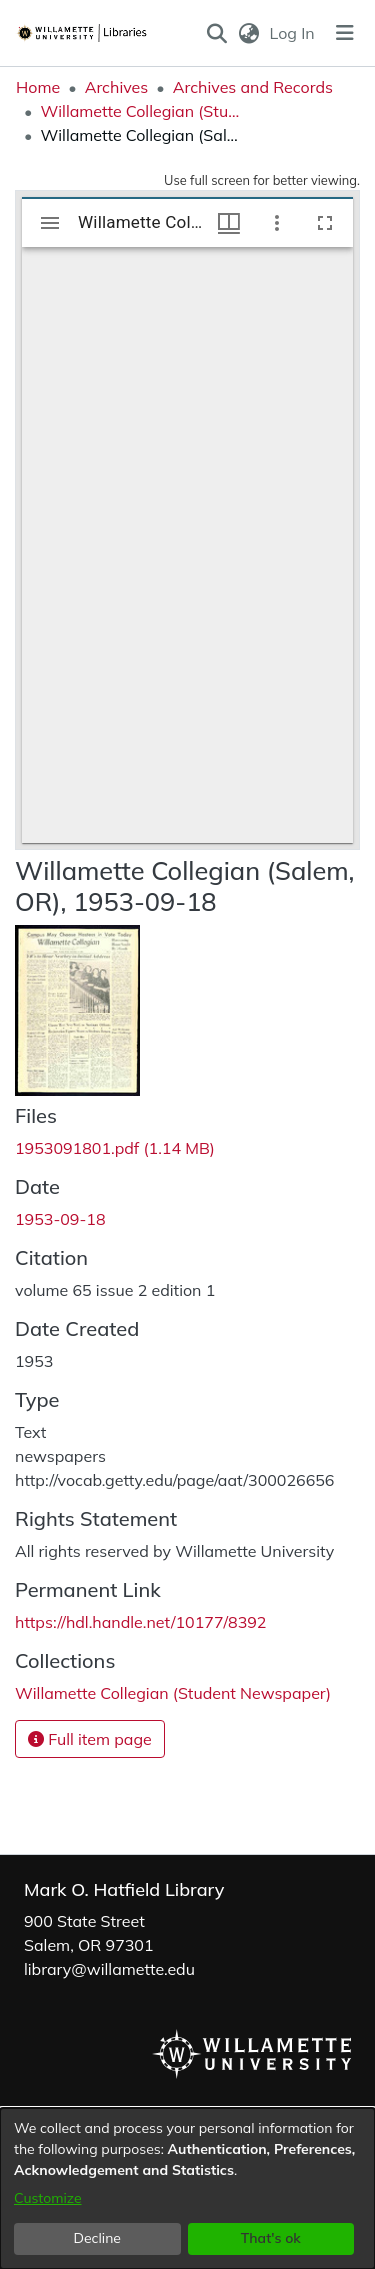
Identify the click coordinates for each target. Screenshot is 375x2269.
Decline (98, 2238)
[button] (217, 33)
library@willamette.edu (109, 1969)
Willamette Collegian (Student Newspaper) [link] (140, 111)
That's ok (271, 2238)
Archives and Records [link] (253, 87)
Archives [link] (117, 87)
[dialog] (187, 2188)
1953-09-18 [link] (60, 1219)
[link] (115, 1148)
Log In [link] (293, 33)
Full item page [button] (90, 1739)
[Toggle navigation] (345, 33)
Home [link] (38, 87)
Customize (48, 2198)
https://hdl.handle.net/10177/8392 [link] (140, 1622)
